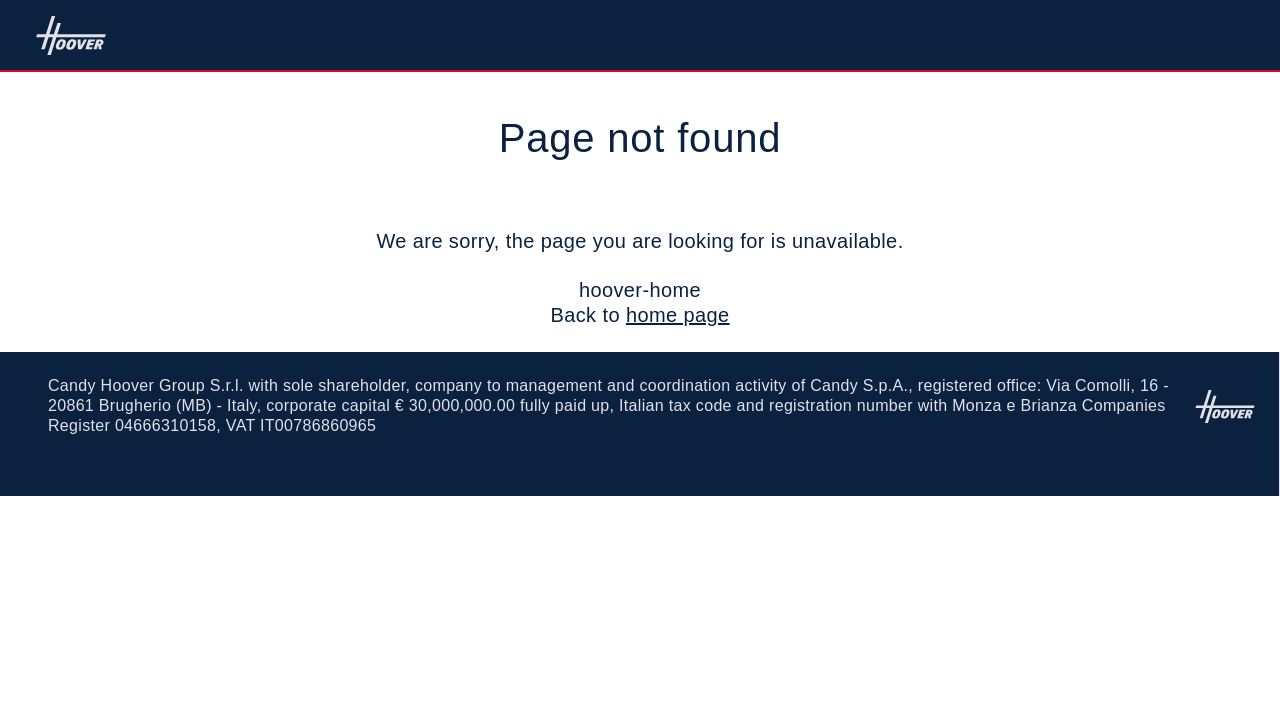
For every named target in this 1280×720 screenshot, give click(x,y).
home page (678, 315)
